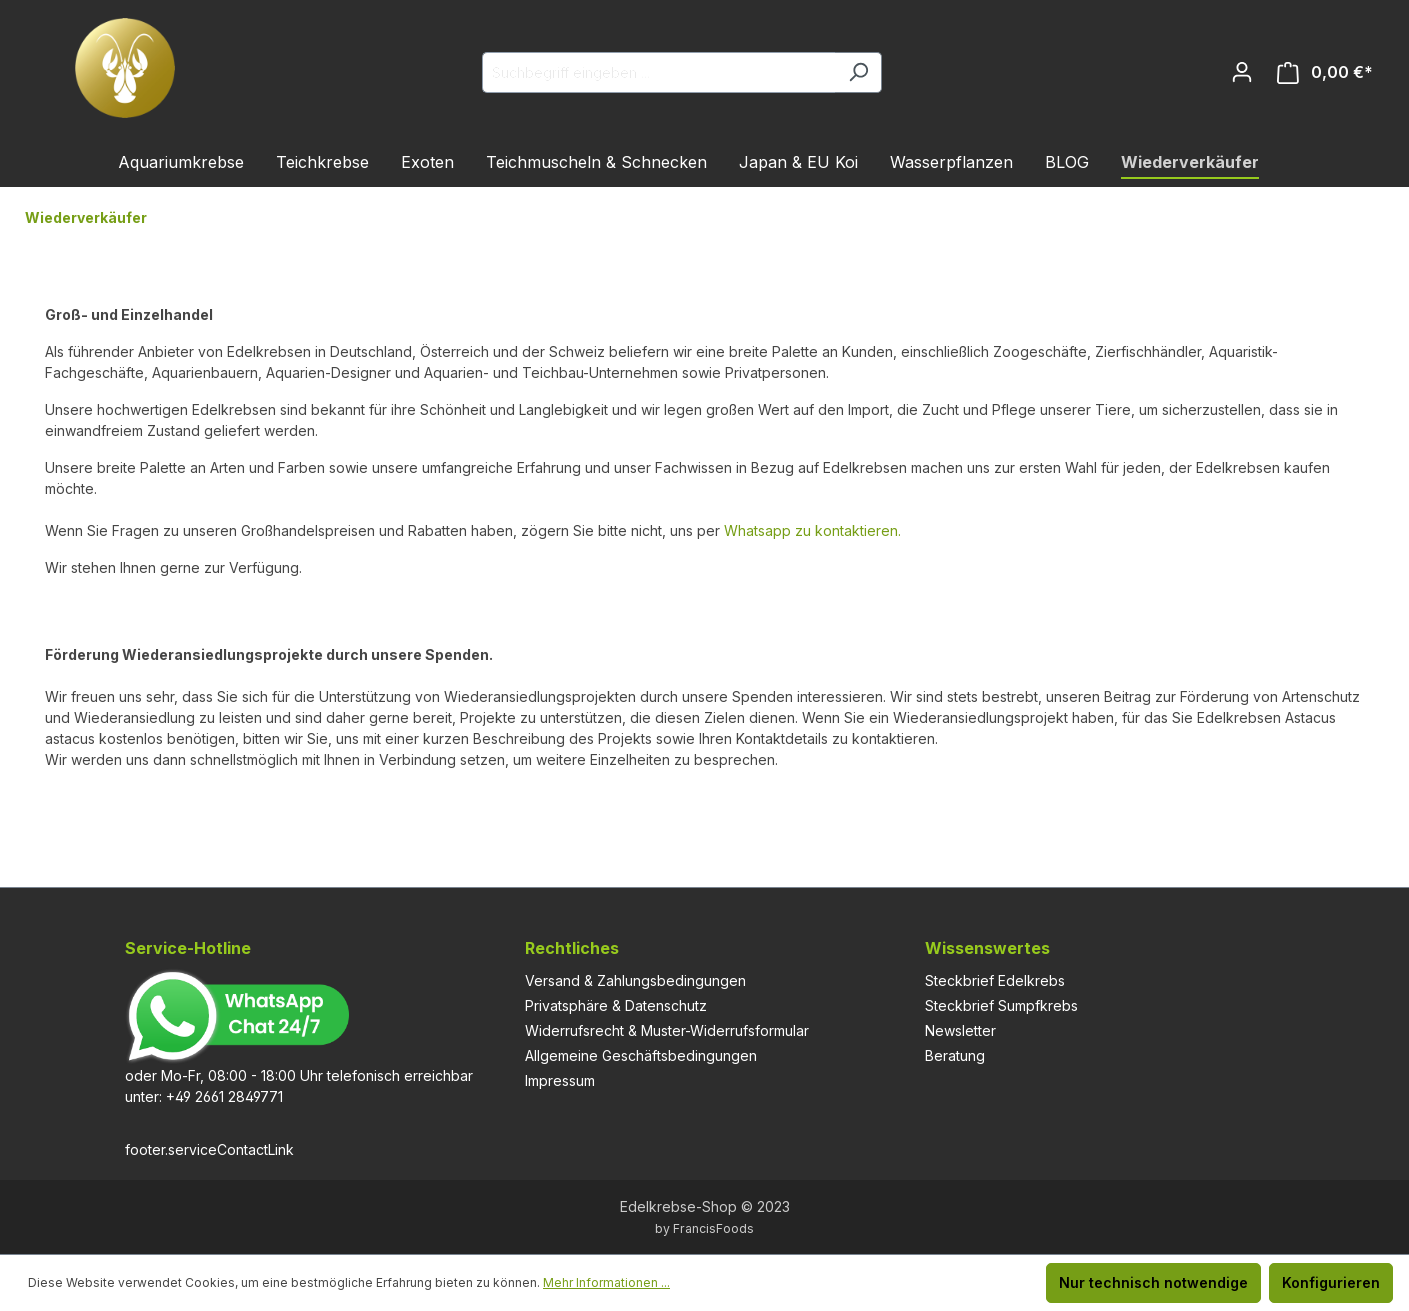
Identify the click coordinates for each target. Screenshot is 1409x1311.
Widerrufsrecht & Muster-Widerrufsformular (667, 1030)
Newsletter (960, 1030)
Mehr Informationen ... (606, 1282)
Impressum (560, 1080)
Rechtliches (572, 948)
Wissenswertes (987, 948)
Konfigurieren (1331, 1282)
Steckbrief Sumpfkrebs (1001, 1005)
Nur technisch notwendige (1153, 1282)
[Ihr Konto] (1242, 72)
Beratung (955, 1055)
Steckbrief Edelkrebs (995, 980)
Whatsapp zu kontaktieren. (812, 530)
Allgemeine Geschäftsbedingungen (641, 1055)
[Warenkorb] (1325, 72)
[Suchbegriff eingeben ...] (659, 72)
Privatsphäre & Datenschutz (616, 1005)
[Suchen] (858, 72)
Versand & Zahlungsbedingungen (635, 980)
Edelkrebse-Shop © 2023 (705, 1206)
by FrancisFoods (704, 1228)
